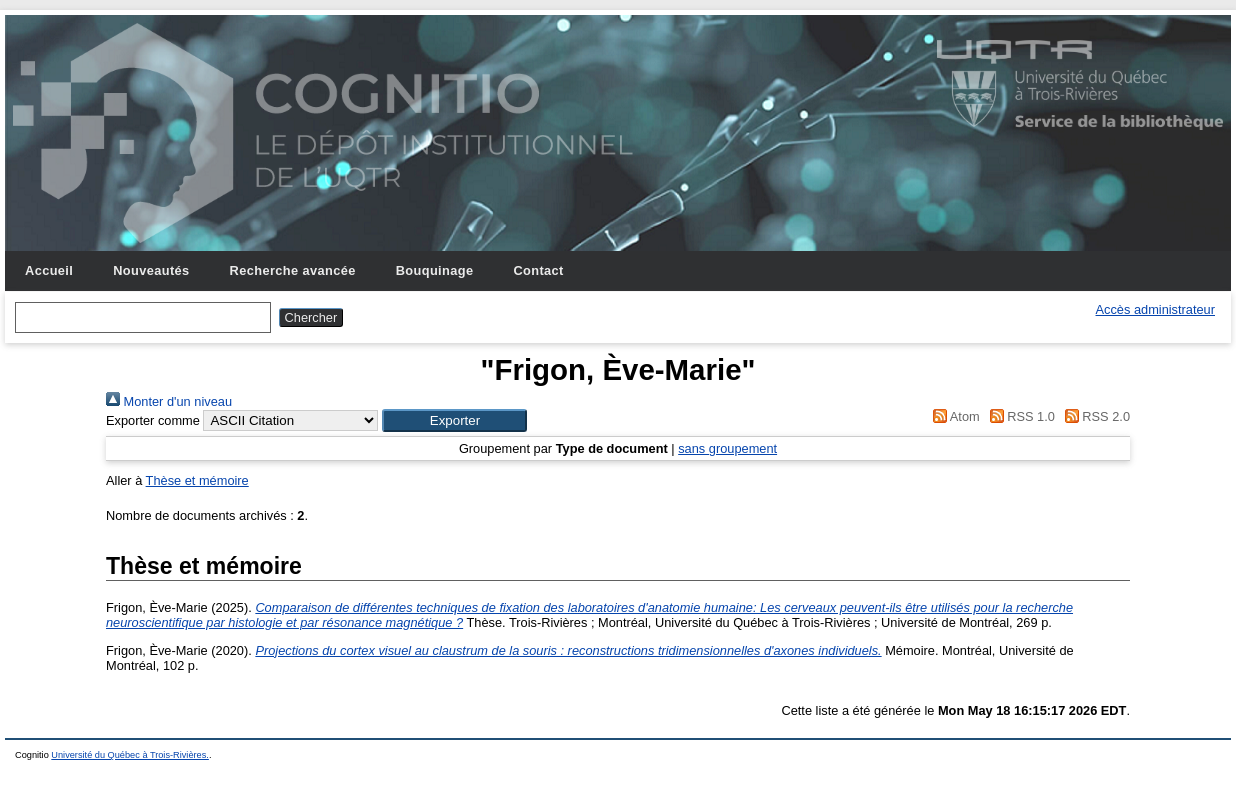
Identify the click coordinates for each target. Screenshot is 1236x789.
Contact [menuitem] (538, 270)
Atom (953, 416)
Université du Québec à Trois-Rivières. (130, 755)
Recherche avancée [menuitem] (293, 270)
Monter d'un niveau (169, 401)
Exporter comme (153, 420)
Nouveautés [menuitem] (151, 270)
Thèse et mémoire (197, 480)
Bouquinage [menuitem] (435, 270)
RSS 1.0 (1019, 416)
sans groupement (727, 448)
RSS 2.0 (1094, 416)
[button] (454, 420)
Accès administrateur (1155, 309)
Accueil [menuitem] (49, 270)
